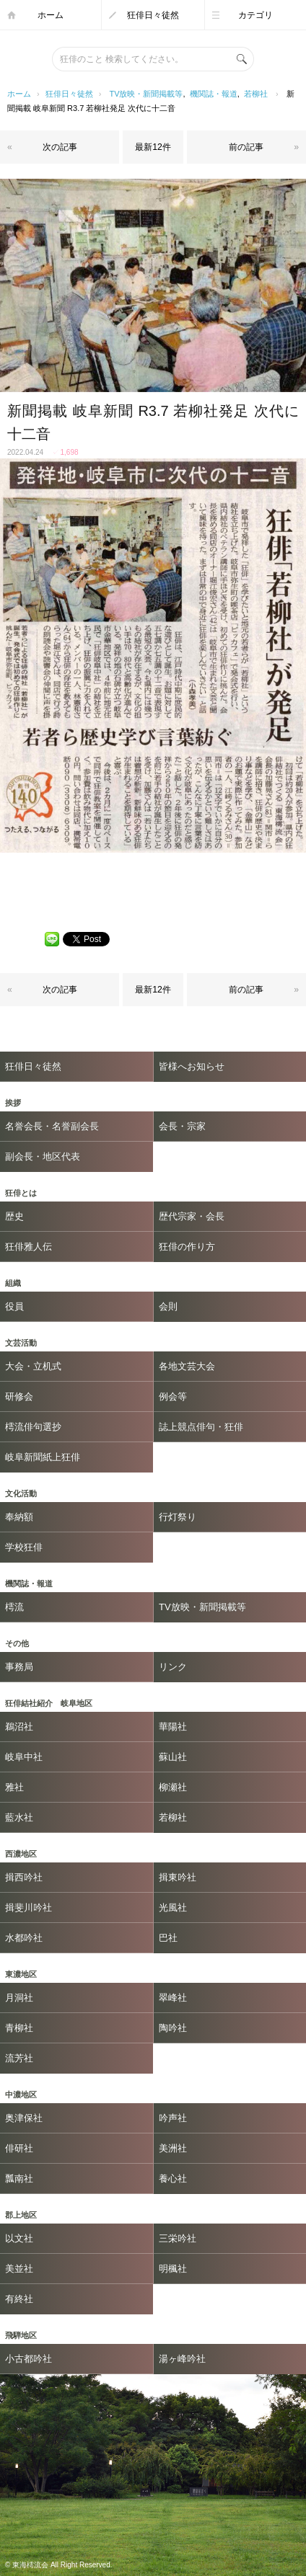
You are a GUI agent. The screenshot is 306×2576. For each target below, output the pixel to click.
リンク (173, 1666)
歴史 (14, 1216)
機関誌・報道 (213, 93)
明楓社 (173, 2268)
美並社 (19, 2268)
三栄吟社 (177, 2238)
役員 (14, 1306)
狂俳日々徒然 (153, 15)
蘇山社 (173, 1756)
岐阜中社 (24, 1756)
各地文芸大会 (187, 1366)
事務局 (19, 1666)
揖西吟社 (24, 1877)
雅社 (14, 1787)
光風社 (173, 1907)
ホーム (51, 15)
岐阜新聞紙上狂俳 (42, 1457)
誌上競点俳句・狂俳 (201, 1426)
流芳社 (19, 2058)
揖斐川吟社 (28, 1907)
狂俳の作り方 (187, 1246)
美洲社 (173, 2148)
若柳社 (256, 93)
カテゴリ (255, 15)
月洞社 (19, 1997)
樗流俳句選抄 (33, 1426)
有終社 (19, 2298)
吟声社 (173, 2118)
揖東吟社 (177, 1877)
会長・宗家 (182, 1126)
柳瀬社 (173, 1787)
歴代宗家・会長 (191, 1216)
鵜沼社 (19, 1726)
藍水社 (19, 1817)
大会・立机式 (33, 1366)
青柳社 (19, 2027)
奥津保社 (24, 2118)
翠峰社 (173, 1997)
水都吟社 (24, 1937)
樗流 (14, 1607)
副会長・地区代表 (42, 1156)
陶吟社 (173, 2027)
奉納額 (19, 1516)
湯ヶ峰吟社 (182, 2358)
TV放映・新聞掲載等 (146, 93)
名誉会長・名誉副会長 (52, 1126)
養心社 (173, 2178)
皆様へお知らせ (191, 1066)
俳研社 (19, 2148)
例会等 (173, 1396)
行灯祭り (177, 1516)
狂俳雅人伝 (28, 1246)
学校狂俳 (24, 1547)
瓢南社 (19, 2178)
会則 (168, 1306)
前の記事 (246, 147)
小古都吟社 (28, 2358)
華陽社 (173, 1726)
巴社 (168, 1937)
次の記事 (60, 147)
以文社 (19, 2238)
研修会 (19, 1396)
